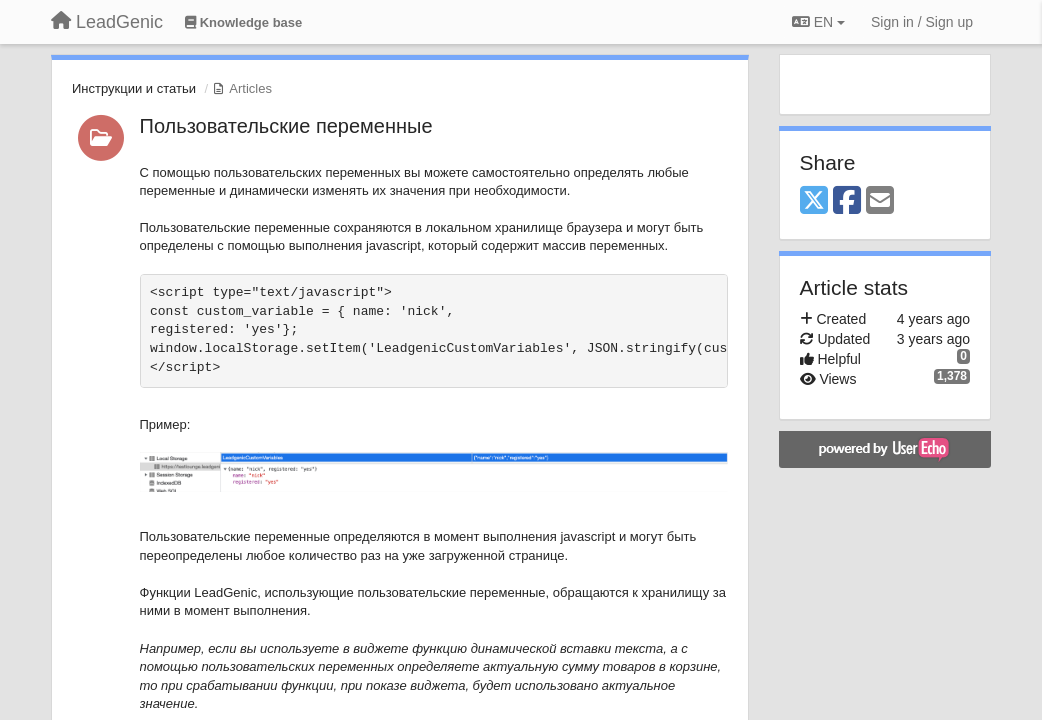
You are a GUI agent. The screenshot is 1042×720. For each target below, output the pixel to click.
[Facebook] (847, 201)
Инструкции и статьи (134, 88)
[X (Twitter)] (814, 201)
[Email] (880, 201)
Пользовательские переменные (286, 126)
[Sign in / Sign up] (922, 22)
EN (818, 22)
